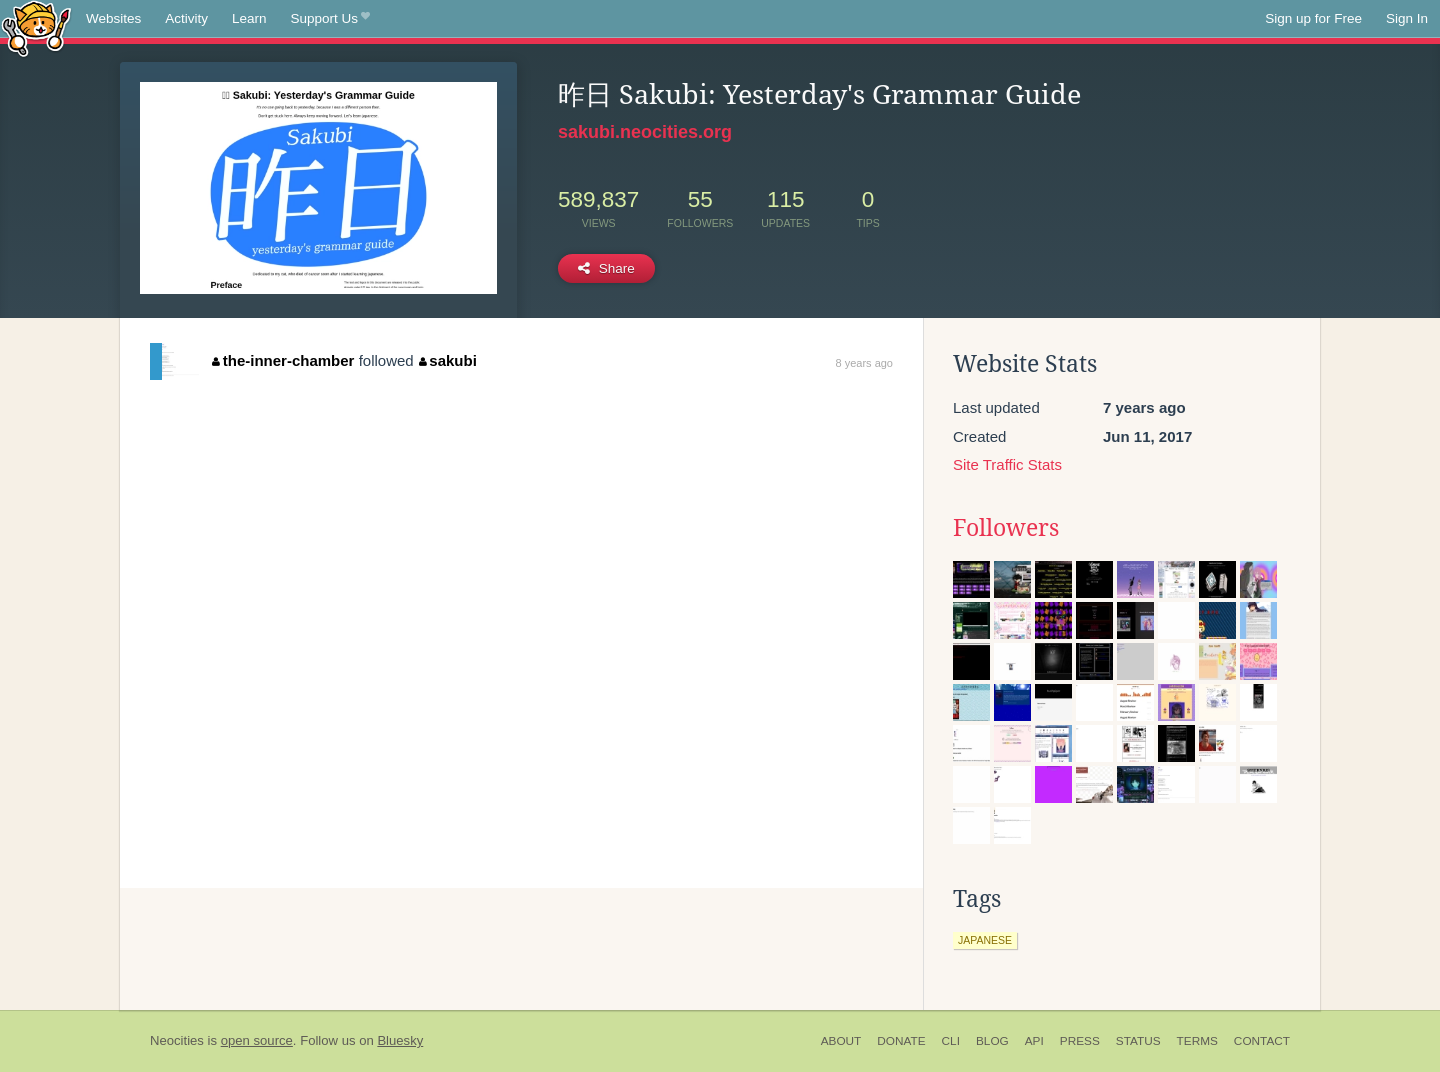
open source (257, 1040)
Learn (249, 18)
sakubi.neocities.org (645, 132)
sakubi (448, 360)
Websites (113, 18)
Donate (901, 1041)
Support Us (330, 19)
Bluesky (400, 1040)
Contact (1262, 1041)
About (841, 1041)
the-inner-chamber (283, 360)
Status (1138, 1041)
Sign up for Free (1313, 18)
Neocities (177, 1040)
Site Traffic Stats (1007, 464)
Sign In (1407, 18)
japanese (985, 940)
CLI (951, 1041)
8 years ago (864, 363)
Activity (186, 18)
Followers (1006, 528)
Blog (992, 1041)
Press (1080, 1041)
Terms (1197, 1041)
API (1034, 1041)
